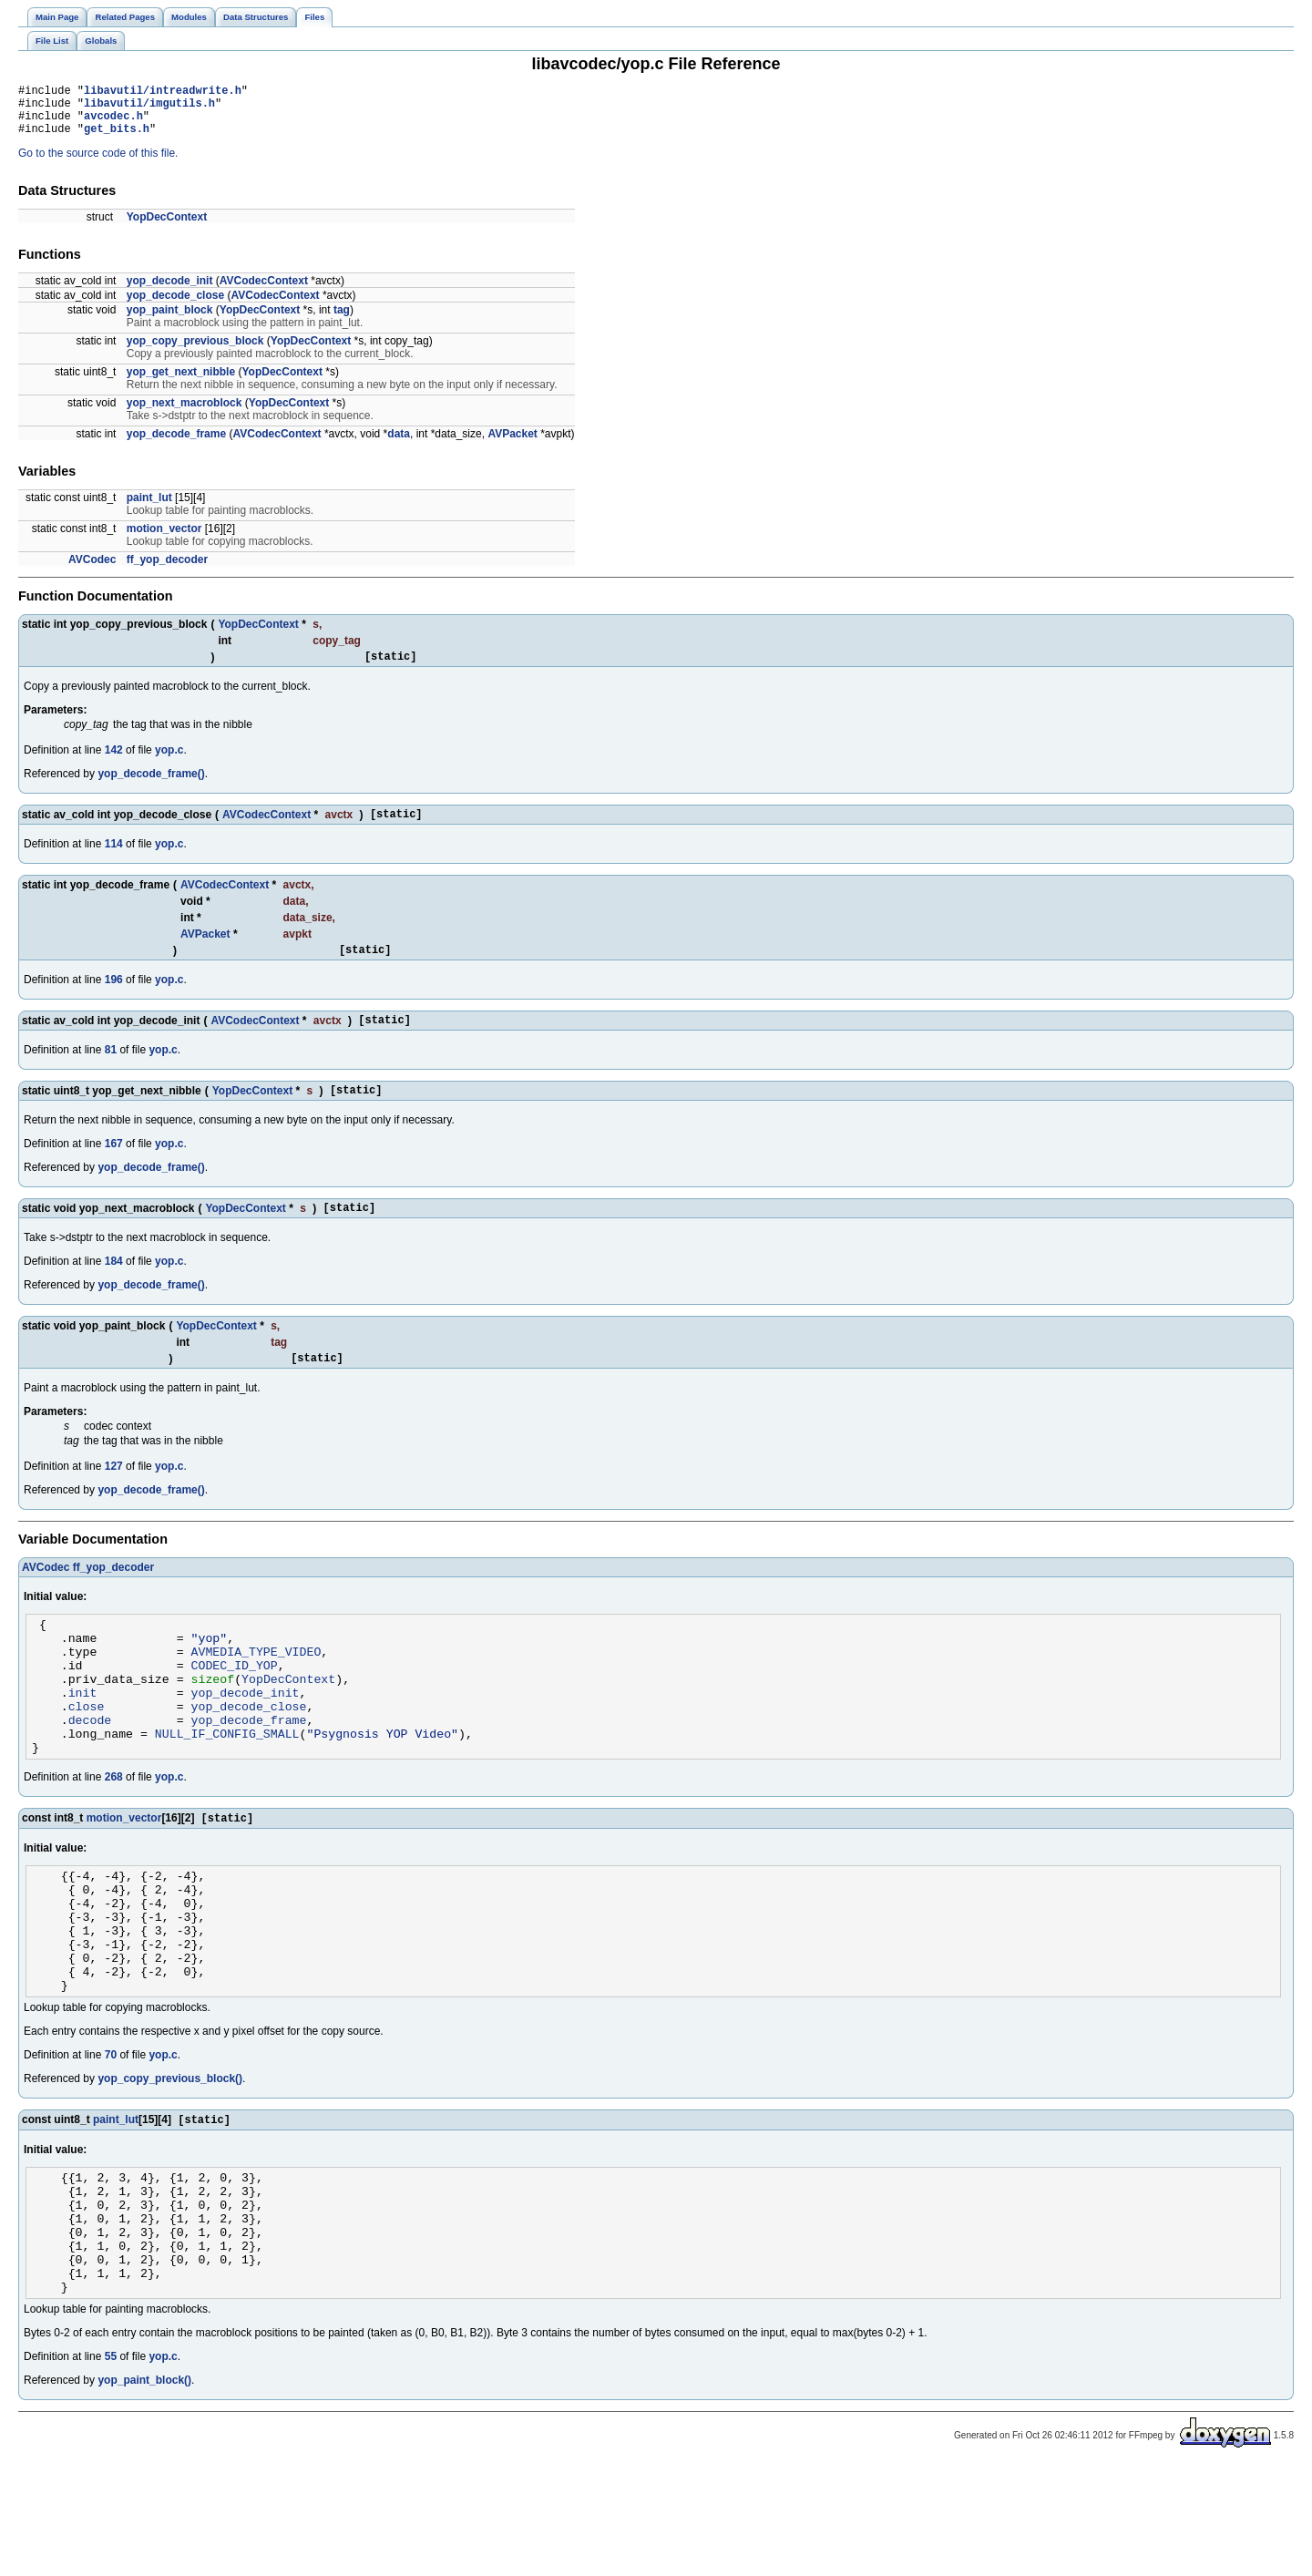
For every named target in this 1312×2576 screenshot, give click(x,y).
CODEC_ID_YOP (234, 1706)
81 (111, 1071)
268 (114, 1834)
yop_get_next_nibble (181, 382)
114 (114, 860)
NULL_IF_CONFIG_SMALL (227, 1788)
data (398, 444)
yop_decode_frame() (150, 787)
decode (90, 1771)
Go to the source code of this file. (98, 164)
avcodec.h (113, 123)
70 (111, 2138)
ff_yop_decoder (167, 570)
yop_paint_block (170, 320)
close (86, 1755)
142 (114, 763)
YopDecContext (167, 227)
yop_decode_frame (176, 444)
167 (114, 1168)
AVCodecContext (264, 291)
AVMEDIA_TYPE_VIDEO (256, 1689)
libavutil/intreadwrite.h (162, 92)
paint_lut (149, 508)
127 (114, 1496)
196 (114, 998)
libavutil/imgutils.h (149, 108)
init (82, 1738)
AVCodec (92, 570)
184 (114, 1288)
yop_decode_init (170, 291)
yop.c (169, 763)
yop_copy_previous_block (195, 351)
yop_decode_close (175, 306)
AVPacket (512, 444)
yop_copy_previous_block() (169, 2162)
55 (111, 2466)
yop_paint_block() (144, 2490)
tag (341, 320)
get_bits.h (116, 139)
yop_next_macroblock (184, 413)
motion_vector (164, 539)
